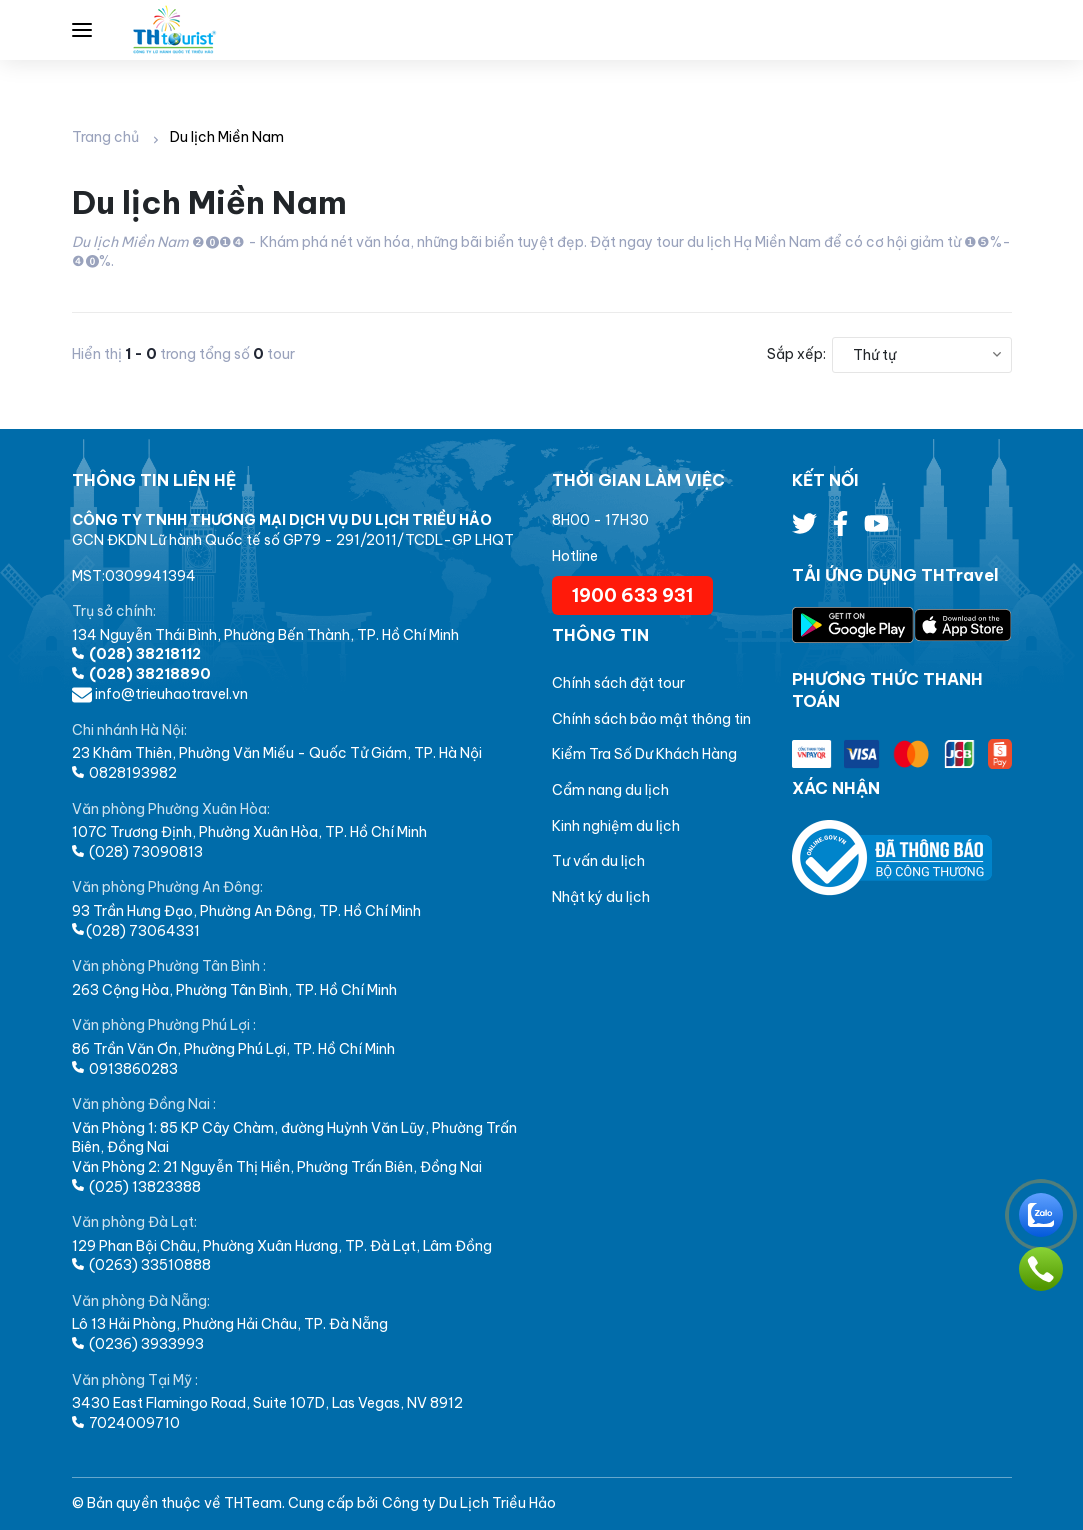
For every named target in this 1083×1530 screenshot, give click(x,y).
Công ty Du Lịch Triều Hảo (469, 1503)
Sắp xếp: (796, 354)
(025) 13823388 (136, 1187)
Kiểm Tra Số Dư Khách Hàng (644, 754)
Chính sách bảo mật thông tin (651, 719)
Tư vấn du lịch (598, 861)
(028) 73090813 (137, 852)
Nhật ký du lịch (601, 897)
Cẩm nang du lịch (610, 790)
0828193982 (124, 773)
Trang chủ (105, 137)
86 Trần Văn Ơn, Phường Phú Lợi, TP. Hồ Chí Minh (233, 1049)
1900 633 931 (632, 595)
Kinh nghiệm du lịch (616, 826)
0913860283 (125, 1069)
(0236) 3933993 (138, 1344)
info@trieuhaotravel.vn (160, 694)
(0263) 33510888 (141, 1265)
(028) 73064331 (136, 931)
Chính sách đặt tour (618, 683)
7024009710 (126, 1423)
